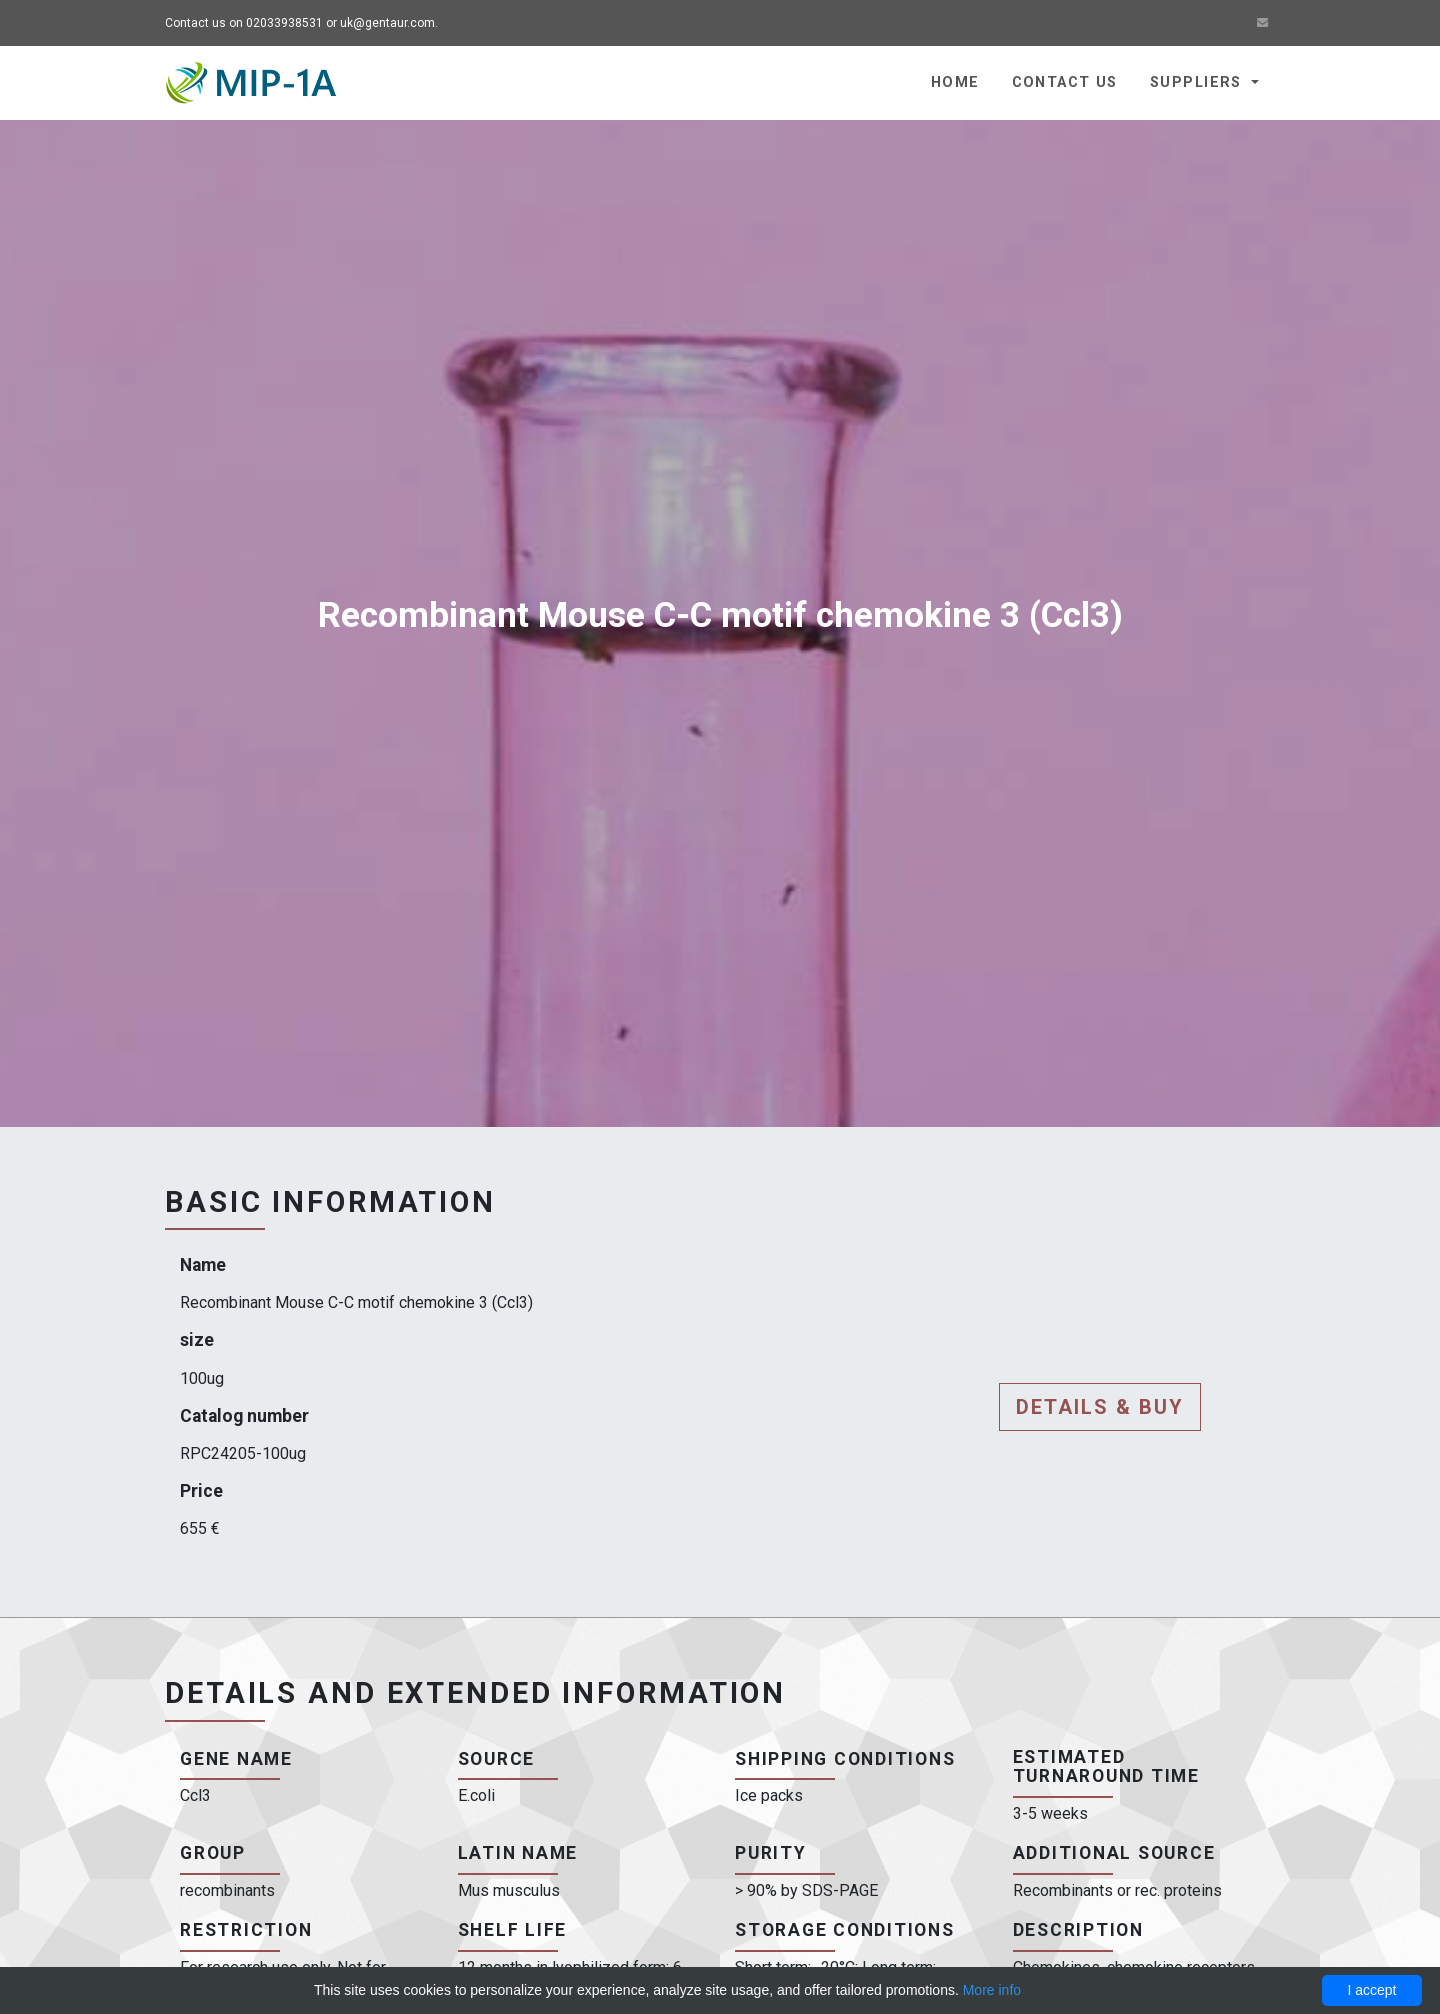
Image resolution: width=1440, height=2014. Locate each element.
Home (955, 82)
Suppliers (1198, 82)
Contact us (1065, 82)
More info (992, 1990)
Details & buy (1100, 1407)
